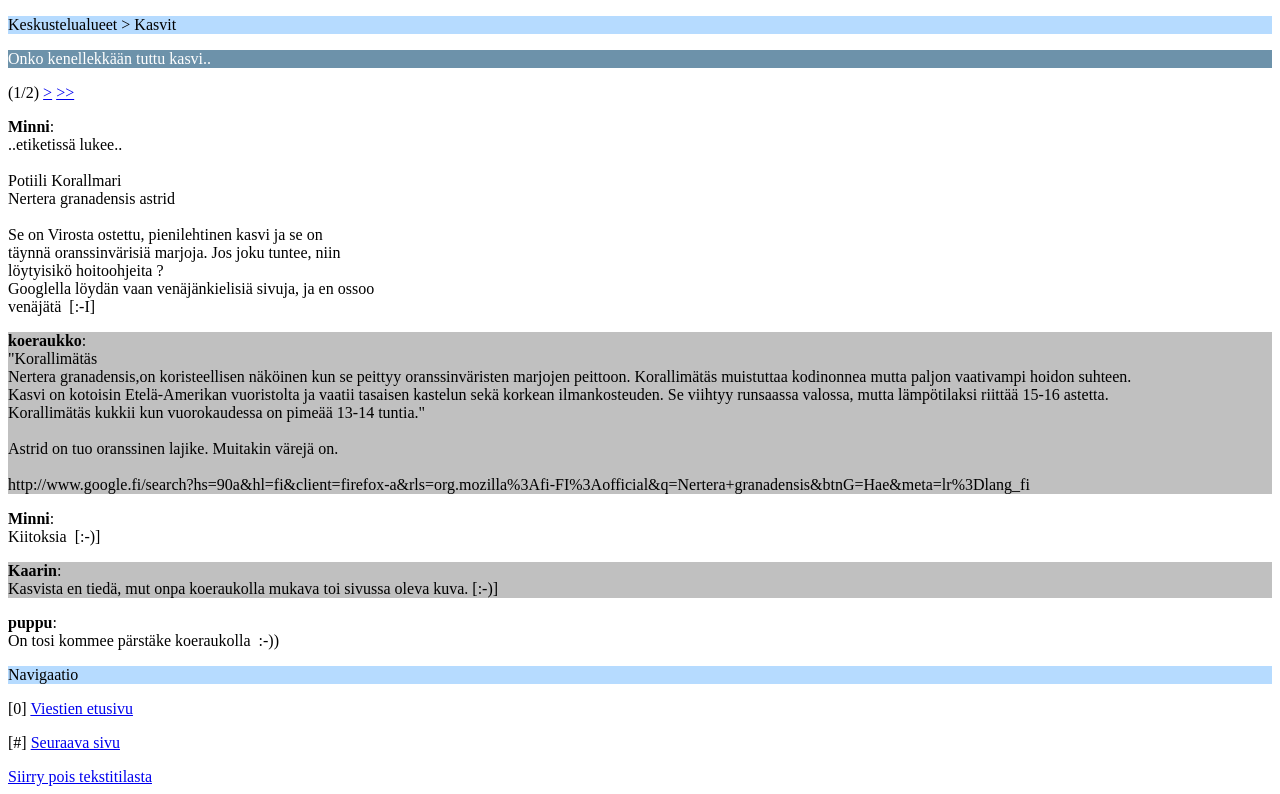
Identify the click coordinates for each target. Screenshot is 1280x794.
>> (65, 92)
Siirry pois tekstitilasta (80, 776)
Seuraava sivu (75, 742)
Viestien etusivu (81, 708)
